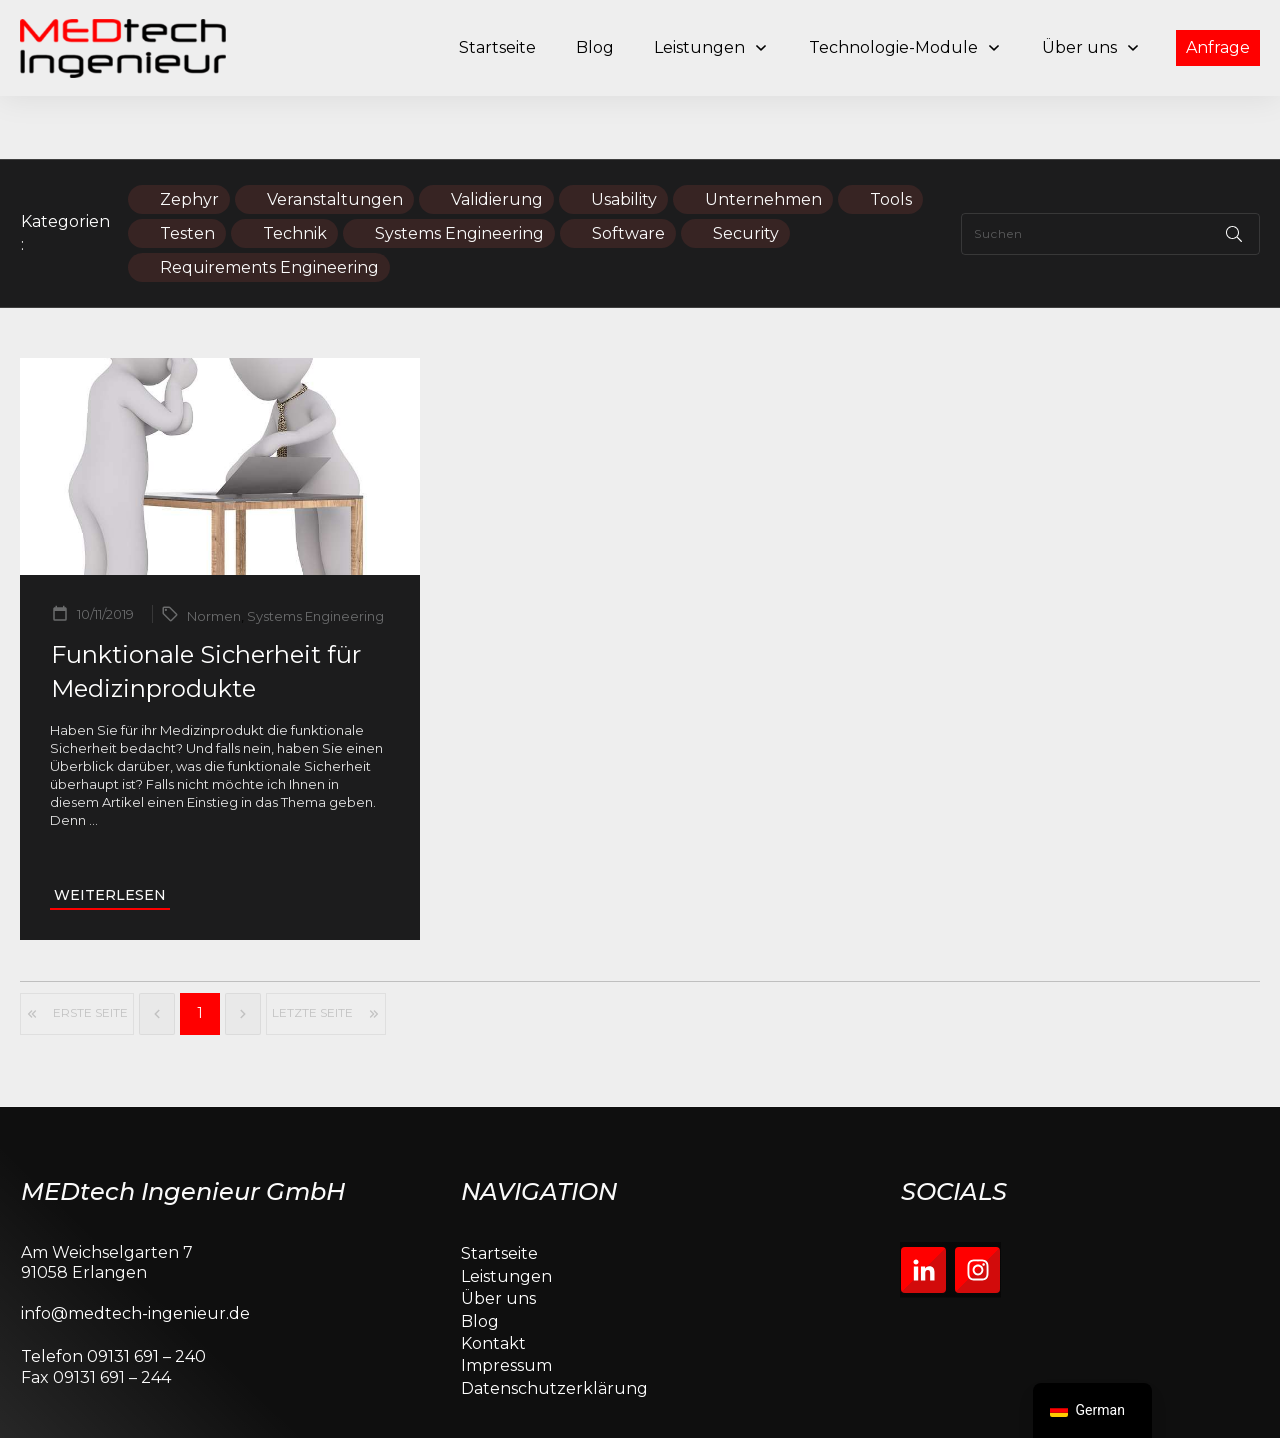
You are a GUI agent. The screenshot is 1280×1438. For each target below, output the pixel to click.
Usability (624, 136)
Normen (214, 554)
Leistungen (506, 1213)
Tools (891, 136)
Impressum (506, 1303)
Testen (187, 170)
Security (746, 170)
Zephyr (189, 136)
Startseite (499, 1191)
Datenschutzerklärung (554, 1325)
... (93, 758)
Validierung (497, 136)
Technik (295, 170)
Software (628, 170)
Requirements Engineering (269, 204)
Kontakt (493, 1280)
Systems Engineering (459, 170)
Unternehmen (763, 136)
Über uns (498, 1235)
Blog (480, 1258)
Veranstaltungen (335, 136)
